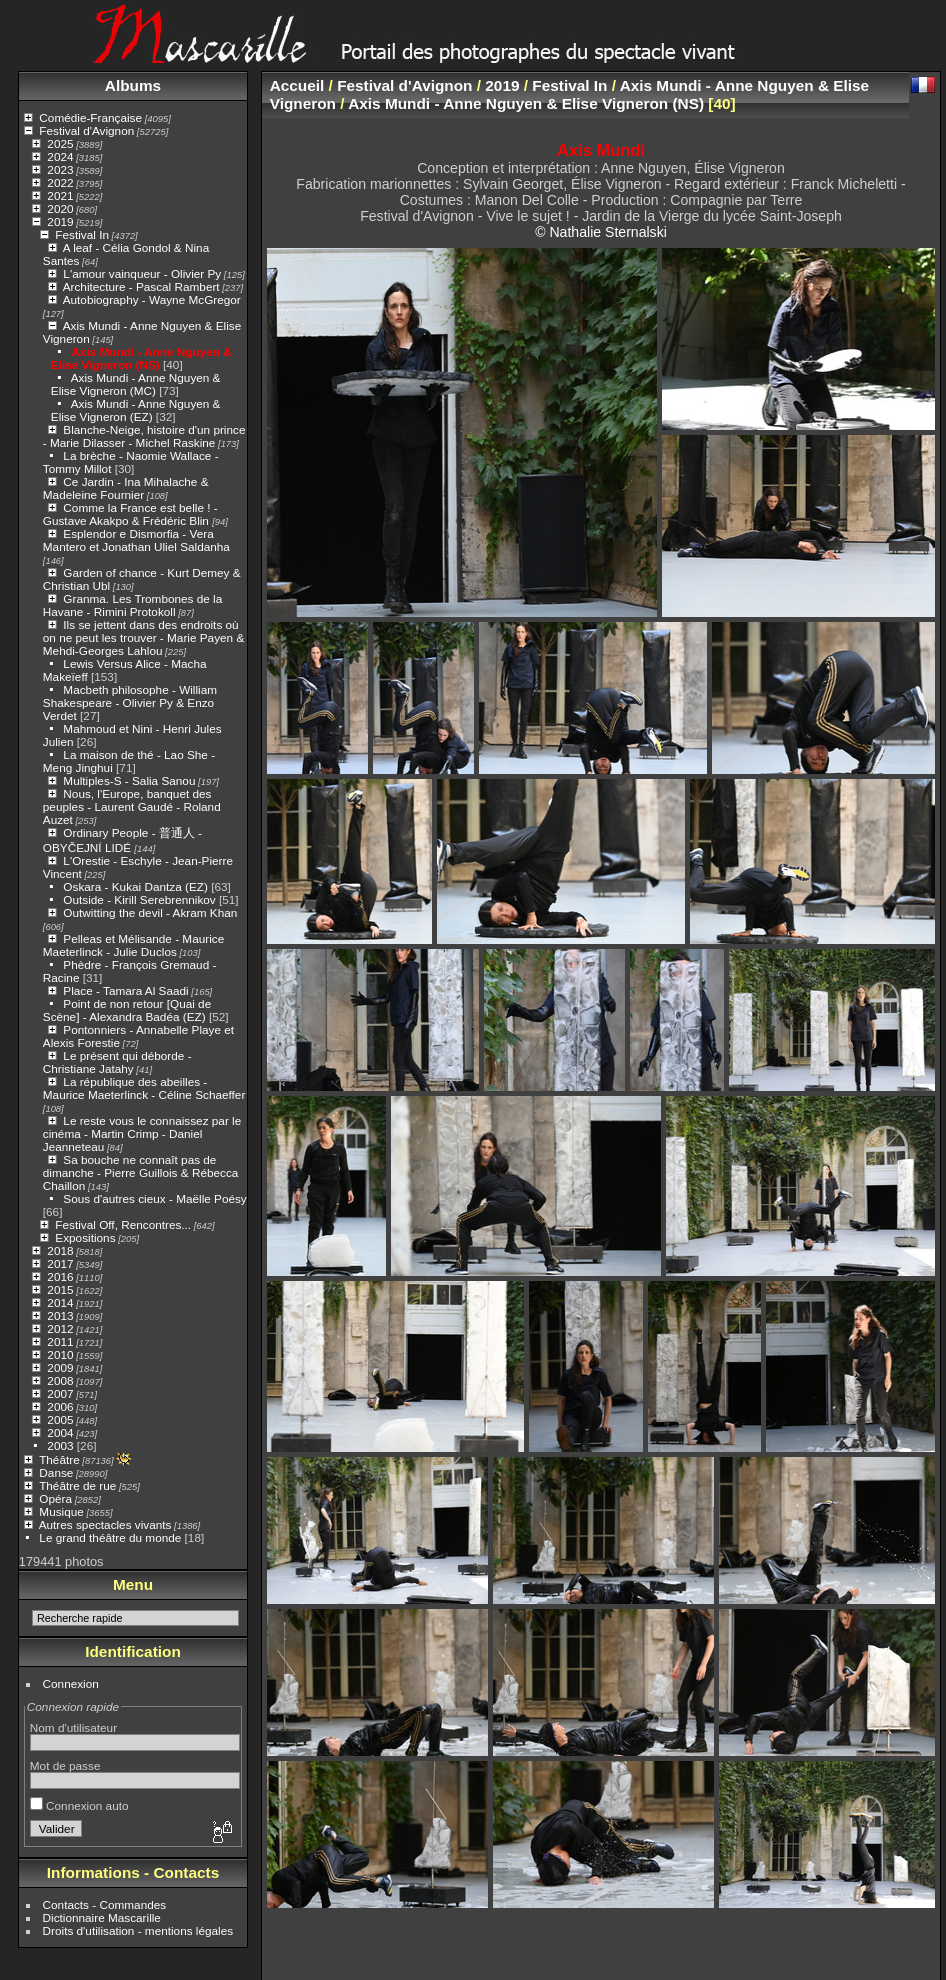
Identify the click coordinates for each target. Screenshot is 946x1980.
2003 (60, 1445)
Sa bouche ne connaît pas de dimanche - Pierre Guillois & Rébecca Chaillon (141, 1172)
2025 (60, 143)
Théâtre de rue (77, 1485)
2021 (60, 195)
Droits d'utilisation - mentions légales (138, 1930)
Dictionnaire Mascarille (102, 1917)
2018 (60, 1250)
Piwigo (504, 1964)
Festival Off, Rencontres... (123, 1224)
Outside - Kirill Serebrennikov (139, 899)
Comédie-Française (90, 117)
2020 (60, 208)
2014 (60, 1302)
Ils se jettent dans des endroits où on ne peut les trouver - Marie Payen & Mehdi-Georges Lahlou (143, 637)
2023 (60, 169)
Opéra (55, 1498)
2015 (60, 1289)
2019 (60, 221)
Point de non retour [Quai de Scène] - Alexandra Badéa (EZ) (127, 1010)
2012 (60, 1328)
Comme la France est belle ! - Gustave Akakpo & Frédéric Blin (130, 514)
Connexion (71, 1683)
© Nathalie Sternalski (601, 232)
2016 (60, 1276)
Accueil (297, 85)
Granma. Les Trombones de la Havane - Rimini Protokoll (132, 605)
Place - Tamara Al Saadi (125, 990)
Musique (61, 1511)
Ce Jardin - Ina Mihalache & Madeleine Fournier (126, 488)
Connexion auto (79, 1805)
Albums (133, 85)
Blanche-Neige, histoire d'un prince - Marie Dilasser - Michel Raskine (144, 436)
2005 (60, 1419)
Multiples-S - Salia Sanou (129, 780)
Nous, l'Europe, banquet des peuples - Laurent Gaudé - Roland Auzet (132, 806)
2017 (60, 1263)
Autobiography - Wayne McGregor (152, 299)
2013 (60, 1315)
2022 (60, 182)
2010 (60, 1354)
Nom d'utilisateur (73, 1727)
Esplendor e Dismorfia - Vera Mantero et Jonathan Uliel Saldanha (136, 540)
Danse (56, 1472)
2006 (60, 1406)
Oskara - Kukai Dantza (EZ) (135, 886)
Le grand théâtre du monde (110, 1537)
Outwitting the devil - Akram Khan (150, 912)
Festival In (82, 234)
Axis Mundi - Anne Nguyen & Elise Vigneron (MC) (136, 384)
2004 (60, 1432)
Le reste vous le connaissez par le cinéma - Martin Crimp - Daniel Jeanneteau (142, 1133)
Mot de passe (65, 1765)
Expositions (85, 1237)
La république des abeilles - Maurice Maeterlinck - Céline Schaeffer (144, 1088)
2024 (60, 156)
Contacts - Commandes (105, 1904)
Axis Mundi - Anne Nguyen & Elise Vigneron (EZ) (136, 410)
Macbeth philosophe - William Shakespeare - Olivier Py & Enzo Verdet (130, 702)
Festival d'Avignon (86, 130)
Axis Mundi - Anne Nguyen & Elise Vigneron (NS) (141, 358)
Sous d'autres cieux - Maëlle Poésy (154, 1198)
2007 (60, 1393)
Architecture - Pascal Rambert (141, 286)
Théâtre (59, 1459)
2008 (60, 1380)
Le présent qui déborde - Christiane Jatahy (117, 1062)
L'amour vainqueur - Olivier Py (142, 273)
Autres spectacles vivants (105, 1524)
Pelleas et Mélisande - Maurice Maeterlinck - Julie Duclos (133, 945)
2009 (60, 1367)
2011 (60, 1341)
